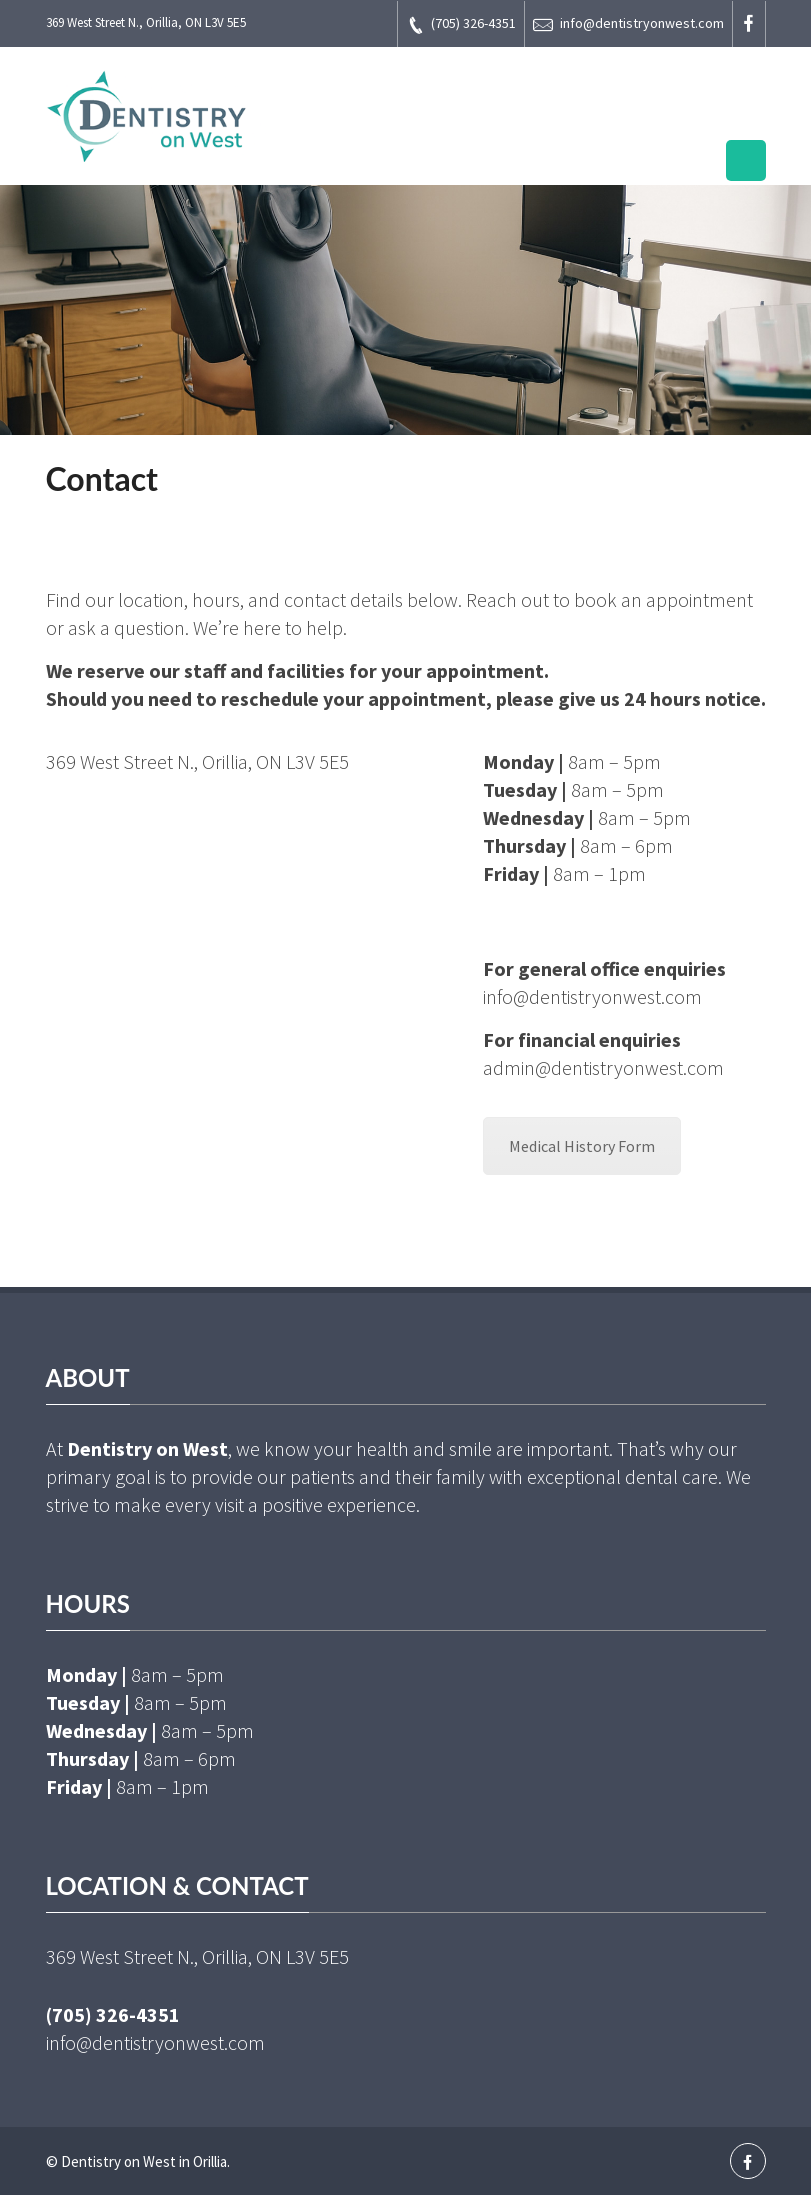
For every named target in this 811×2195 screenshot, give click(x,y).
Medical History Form (582, 1146)
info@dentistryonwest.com (628, 24)
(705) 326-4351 (461, 24)
